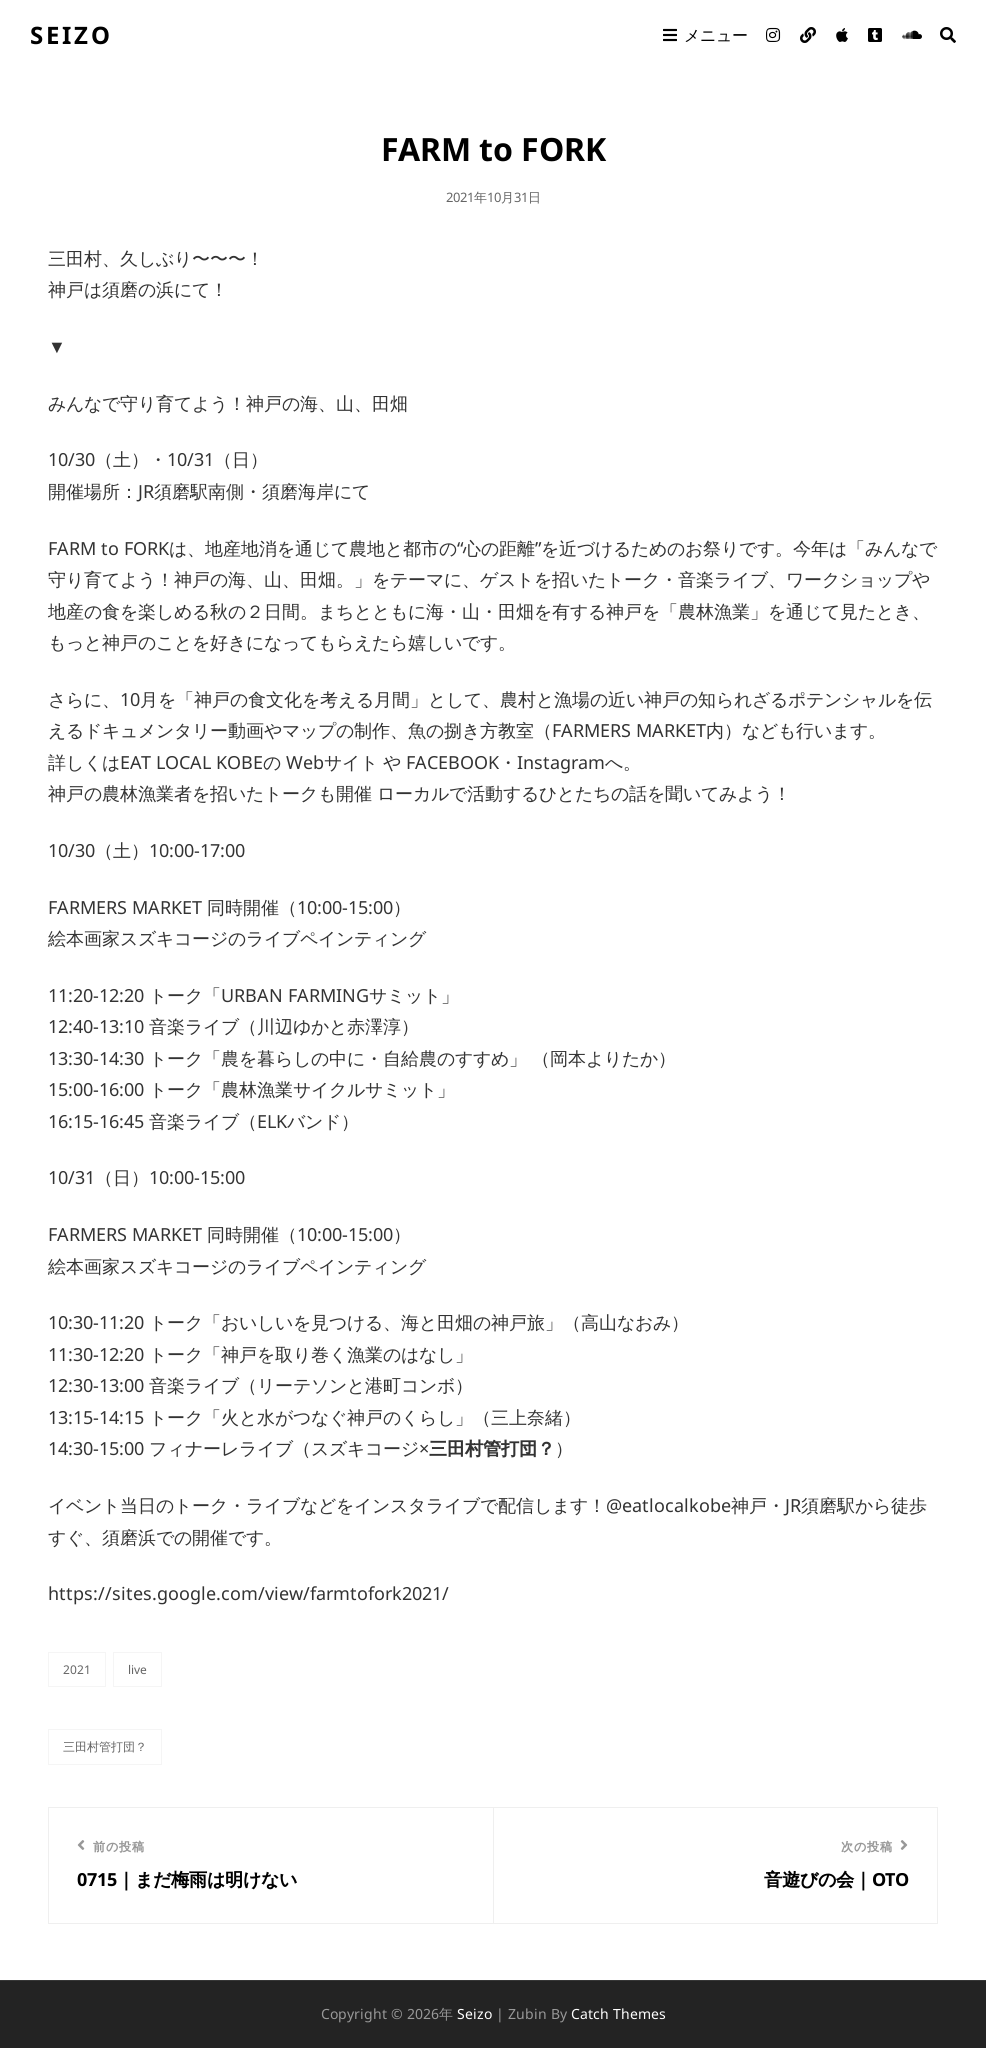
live (137, 1669)
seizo (71, 34)
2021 (77, 1669)
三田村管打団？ (105, 1746)
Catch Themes (618, 2013)
